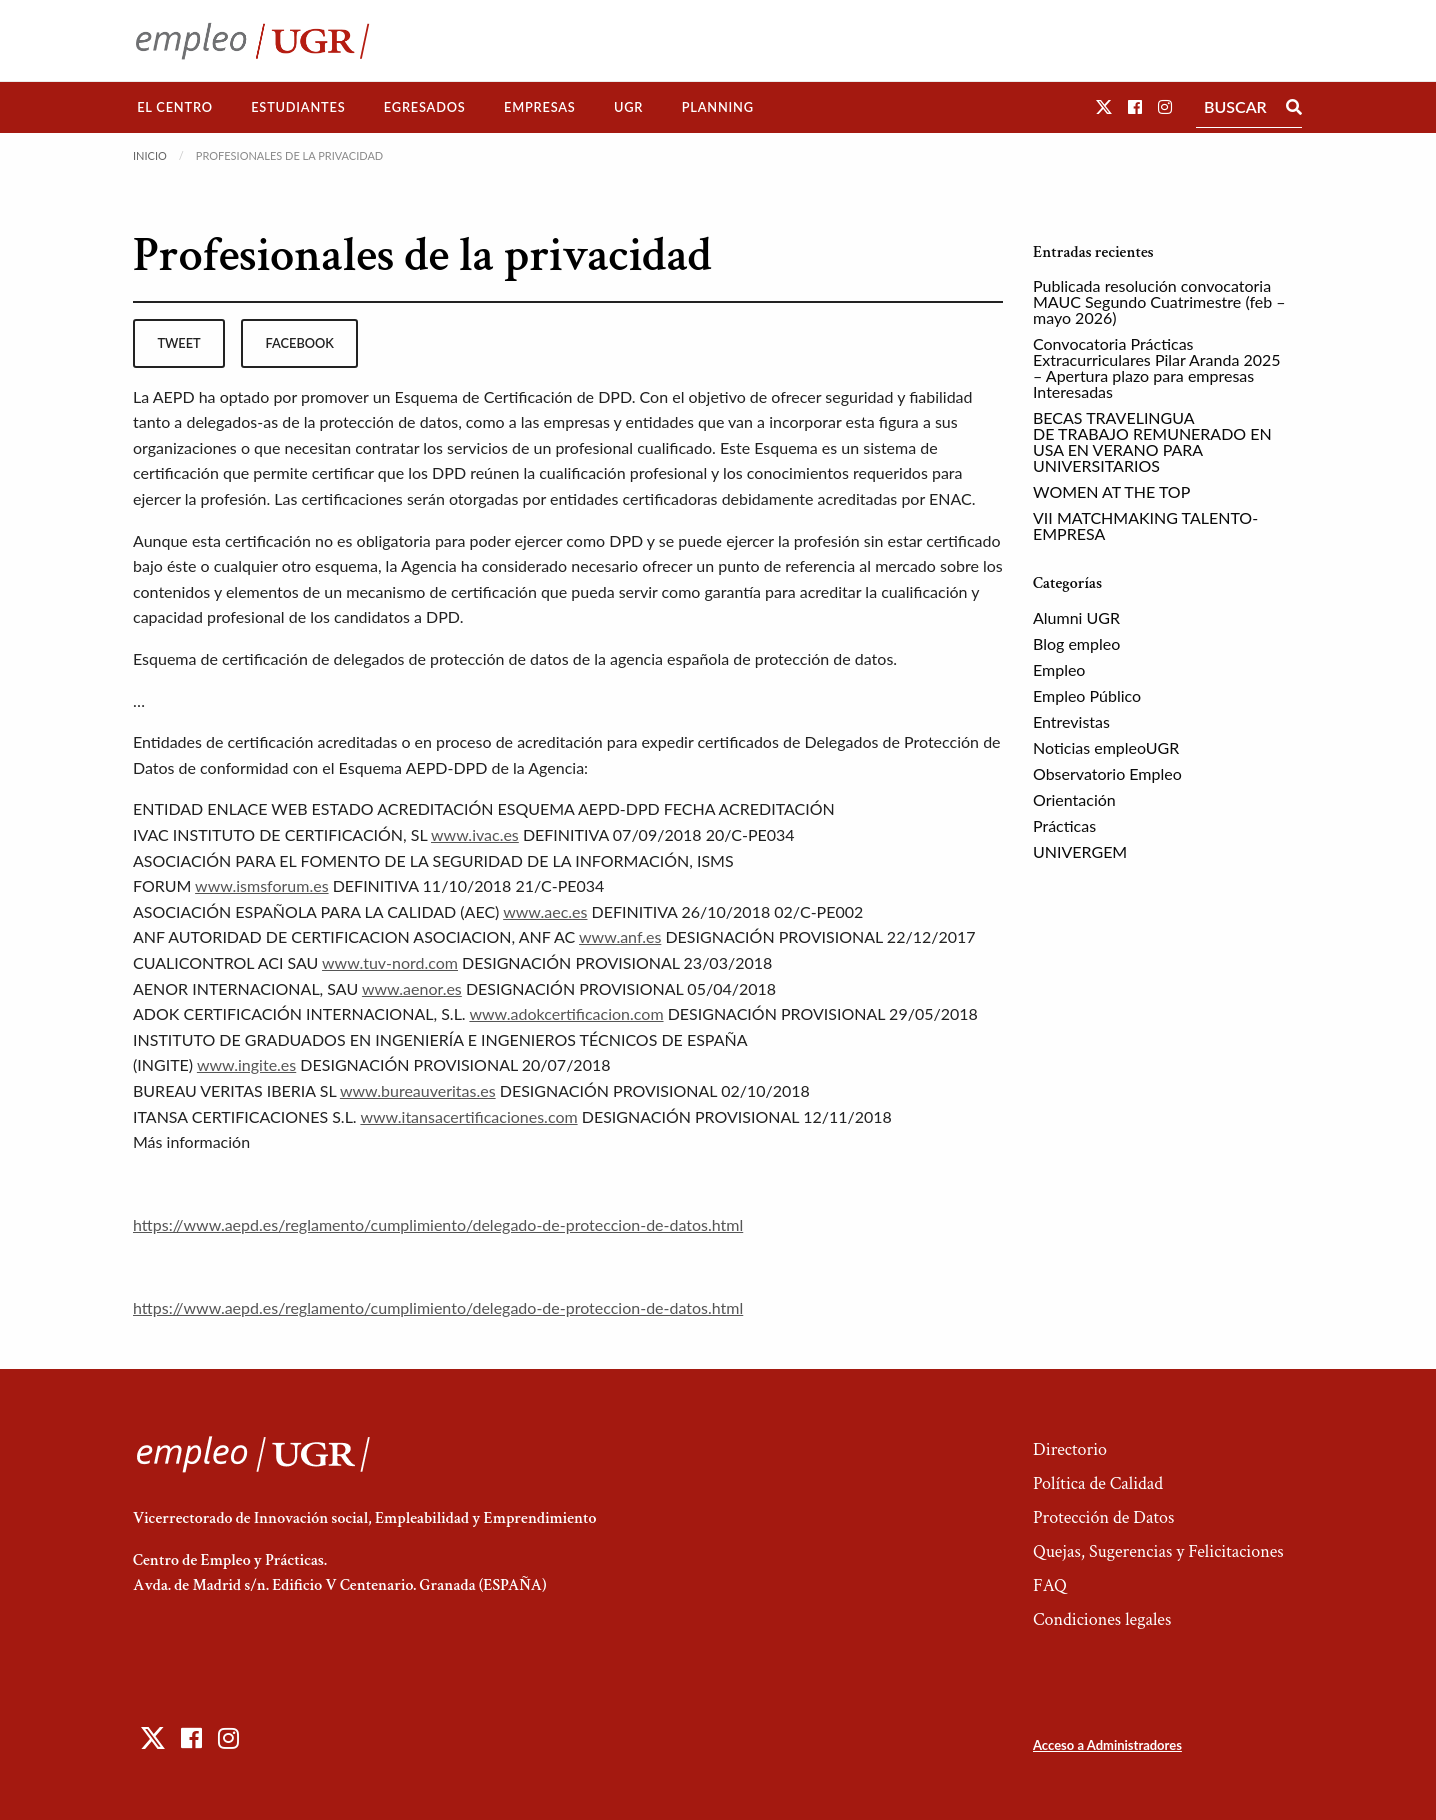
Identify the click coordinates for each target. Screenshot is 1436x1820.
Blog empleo (1076, 643)
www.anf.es (620, 936)
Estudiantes (298, 107)
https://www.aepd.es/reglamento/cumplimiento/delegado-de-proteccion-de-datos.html (438, 1224)
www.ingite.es (246, 1064)
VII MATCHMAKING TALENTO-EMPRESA (1145, 525)
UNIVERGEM (1080, 851)
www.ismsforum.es (261, 885)
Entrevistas (1071, 721)
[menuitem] (175, 107)
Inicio (150, 155)
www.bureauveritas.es (418, 1090)
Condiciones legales (1102, 1619)
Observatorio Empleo (1107, 773)
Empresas (540, 107)
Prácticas (1064, 825)
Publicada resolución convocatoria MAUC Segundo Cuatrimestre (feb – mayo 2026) (1159, 301)
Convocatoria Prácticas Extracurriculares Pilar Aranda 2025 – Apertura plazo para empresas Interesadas (1157, 367)
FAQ (1050, 1585)
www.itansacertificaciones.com (468, 1116)
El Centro (175, 107)
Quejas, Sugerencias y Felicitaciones (1158, 1551)
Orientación (1074, 799)
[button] (1104, 106)
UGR (628, 107)
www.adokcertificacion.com (566, 1013)
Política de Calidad (1098, 1483)
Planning (718, 107)
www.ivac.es (475, 834)
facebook (300, 343)
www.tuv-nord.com (390, 962)
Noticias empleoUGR (1106, 747)
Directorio (1070, 1449)
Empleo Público (1087, 695)
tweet (178, 343)
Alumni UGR (1076, 617)
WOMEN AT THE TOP (1111, 491)
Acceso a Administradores (1107, 1745)
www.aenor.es (412, 988)
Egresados (425, 107)
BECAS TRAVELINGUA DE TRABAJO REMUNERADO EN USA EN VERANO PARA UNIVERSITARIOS (1152, 441)
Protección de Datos (1103, 1517)
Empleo (1059, 669)
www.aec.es (545, 911)
